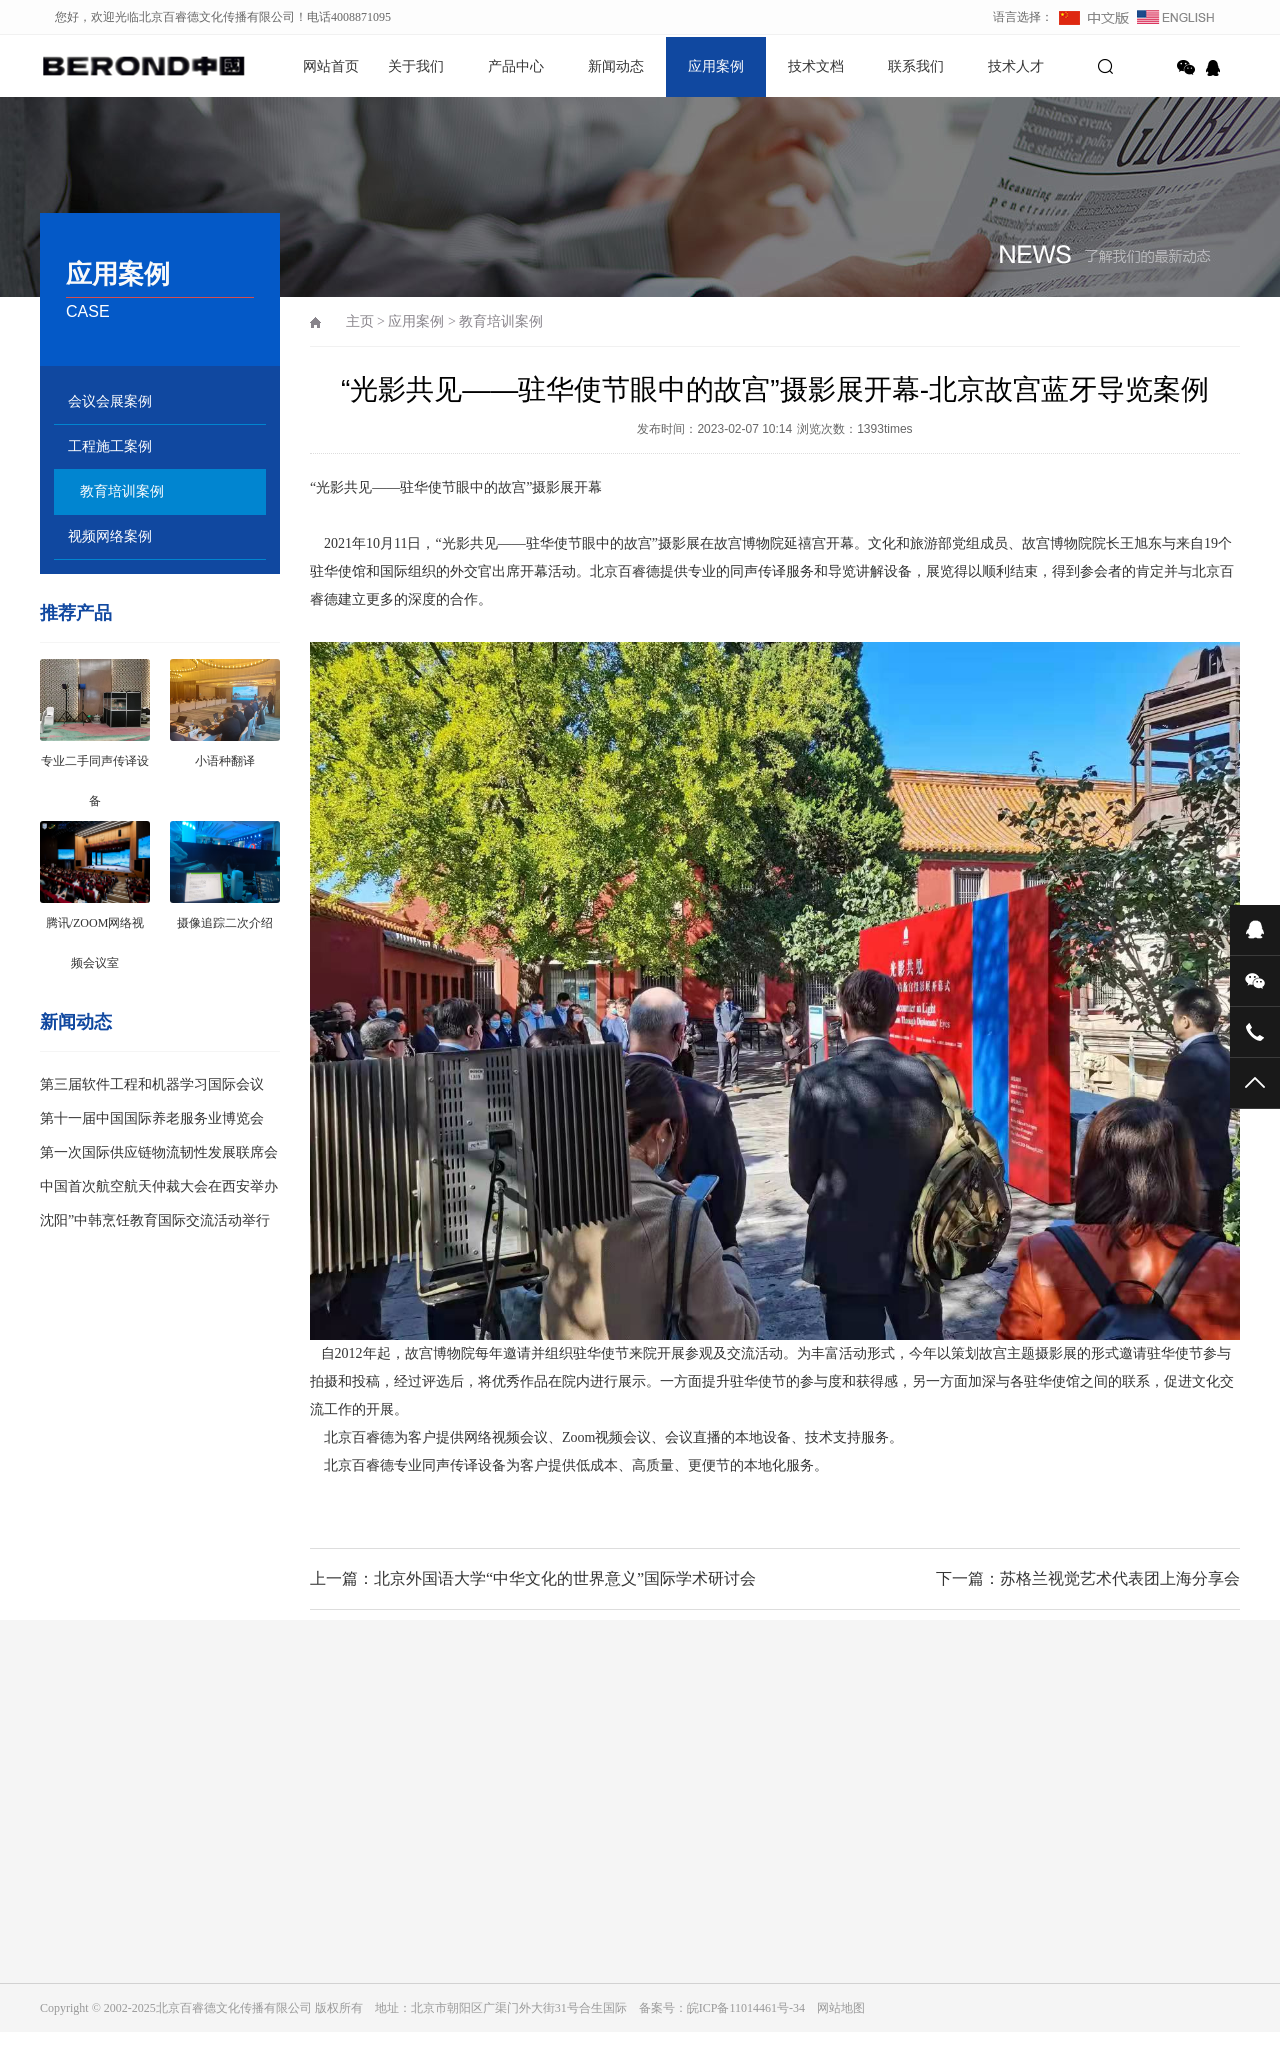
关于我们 (416, 66)
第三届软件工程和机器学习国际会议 (152, 1084)
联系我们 (916, 66)
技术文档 (816, 66)
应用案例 (716, 66)
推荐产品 (76, 613)
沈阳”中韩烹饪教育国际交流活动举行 (155, 1220)
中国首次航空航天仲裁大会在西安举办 (159, 1186)
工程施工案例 (110, 446)
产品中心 (516, 66)
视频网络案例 (110, 536)
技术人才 (1016, 66)
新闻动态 (616, 66)
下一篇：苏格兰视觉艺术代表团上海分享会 (1088, 1578)
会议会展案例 (110, 401)
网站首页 (331, 66)
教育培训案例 (122, 491)
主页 (360, 321)
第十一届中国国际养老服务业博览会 (152, 1118)
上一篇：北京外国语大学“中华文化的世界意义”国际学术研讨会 (533, 1578)
